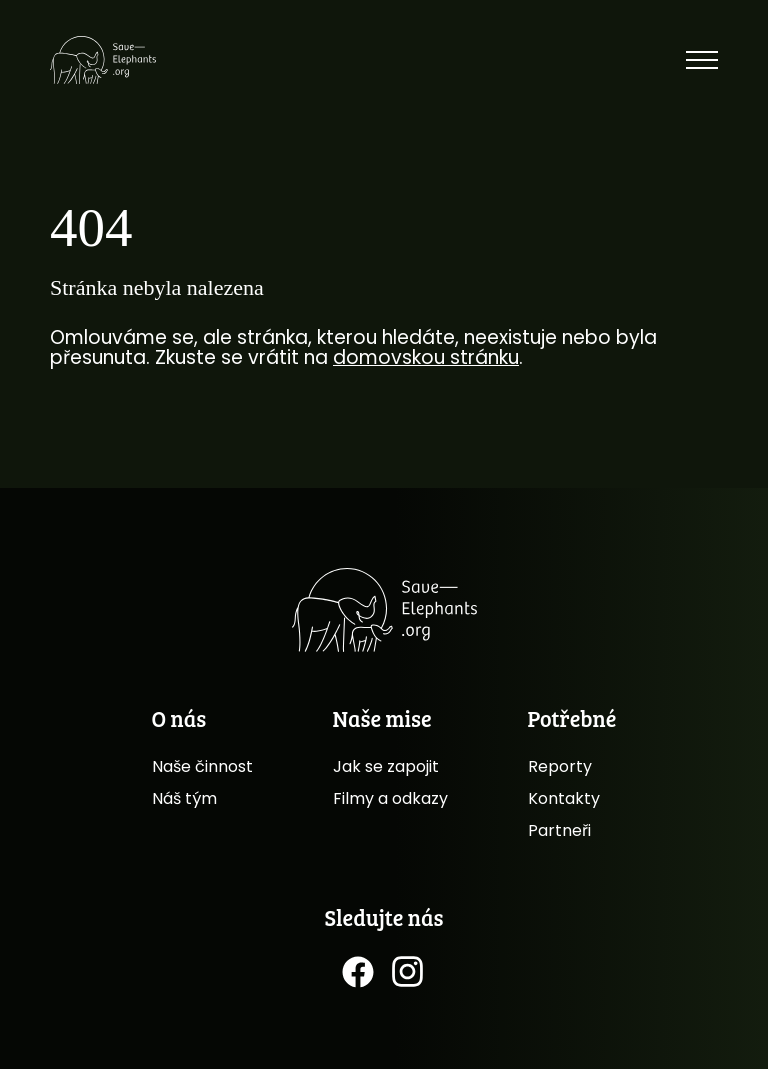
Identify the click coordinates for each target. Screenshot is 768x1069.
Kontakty (564, 798)
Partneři (559, 830)
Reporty (560, 766)
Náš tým (184, 798)
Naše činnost (202, 766)
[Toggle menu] (702, 60)
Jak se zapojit (386, 766)
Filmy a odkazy (390, 798)
